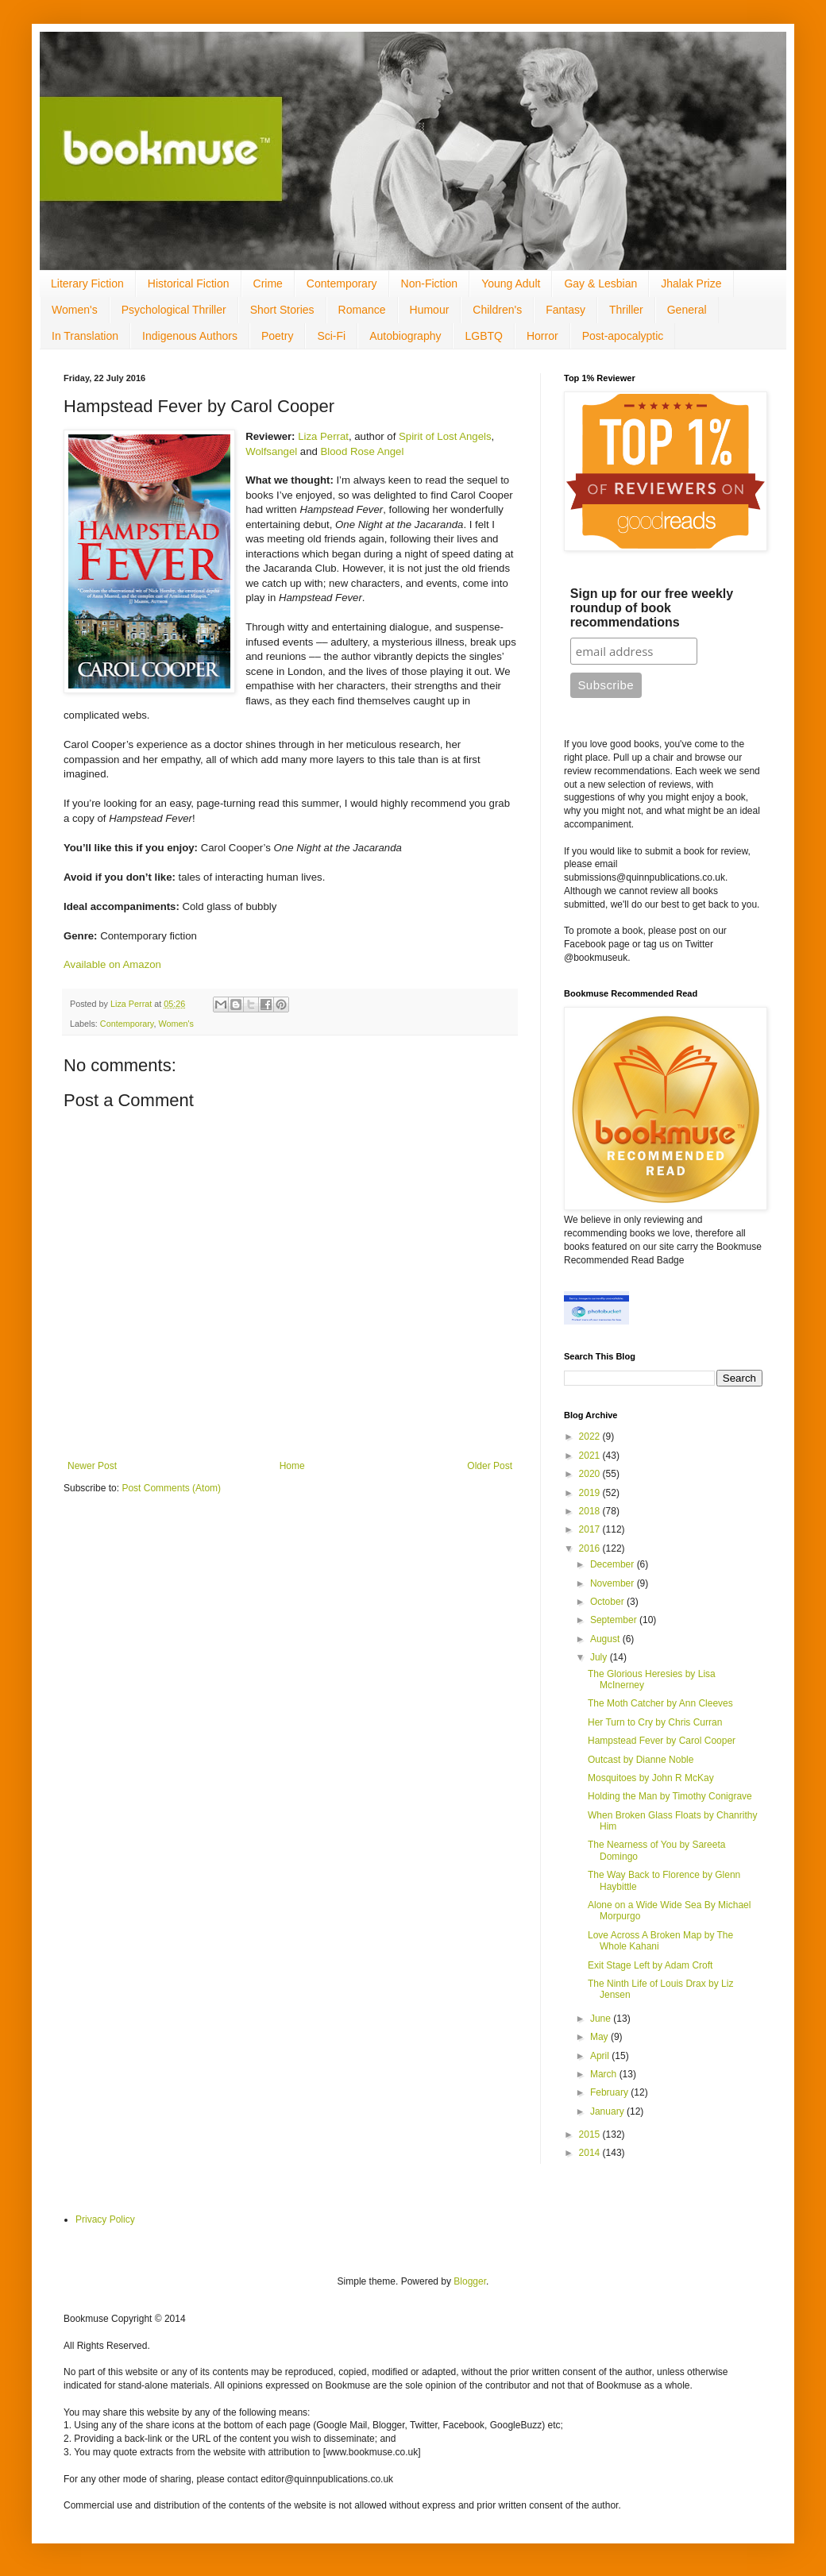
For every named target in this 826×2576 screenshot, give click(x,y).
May (600, 2036)
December (613, 1564)
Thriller (626, 309)
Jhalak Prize (691, 283)
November (613, 1583)
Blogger (470, 2281)
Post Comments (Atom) (171, 1488)
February (610, 2092)
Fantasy (565, 309)
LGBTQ (483, 336)
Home (292, 1465)
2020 (591, 1473)
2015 (591, 2134)
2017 (591, 1529)
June (601, 2018)
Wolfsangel (271, 451)
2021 (591, 1455)
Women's (75, 309)
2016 (591, 1548)
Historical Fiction (189, 283)
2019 (591, 1492)
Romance (362, 309)
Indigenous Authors (189, 336)
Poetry (277, 336)
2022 (591, 1436)
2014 (591, 2152)
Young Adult (510, 283)
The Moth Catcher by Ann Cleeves (660, 1703)
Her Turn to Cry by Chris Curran (655, 1722)
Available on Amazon (112, 964)
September (614, 1619)
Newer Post (92, 1465)
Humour (430, 309)
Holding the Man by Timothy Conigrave (670, 1796)
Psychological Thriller (174, 309)
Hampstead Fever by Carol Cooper (661, 1740)
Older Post (489, 1465)
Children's (497, 309)
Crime (268, 283)
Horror (542, 336)
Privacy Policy (105, 2219)
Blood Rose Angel (362, 451)
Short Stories (282, 309)
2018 (591, 1511)
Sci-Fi (331, 336)
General (687, 309)
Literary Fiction (87, 283)
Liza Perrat (323, 436)
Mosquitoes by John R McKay (651, 1778)
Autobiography (405, 336)
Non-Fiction (429, 283)
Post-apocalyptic (623, 336)
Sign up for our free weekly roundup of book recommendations (651, 608)
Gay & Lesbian (600, 283)
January (608, 2111)
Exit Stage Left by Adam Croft (650, 1965)
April (601, 2055)
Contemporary (342, 283)
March (605, 2074)
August (606, 1639)
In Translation (85, 336)
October (608, 1601)
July (600, 1657)
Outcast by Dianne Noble (640, 1759)
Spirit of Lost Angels (445, 436)
